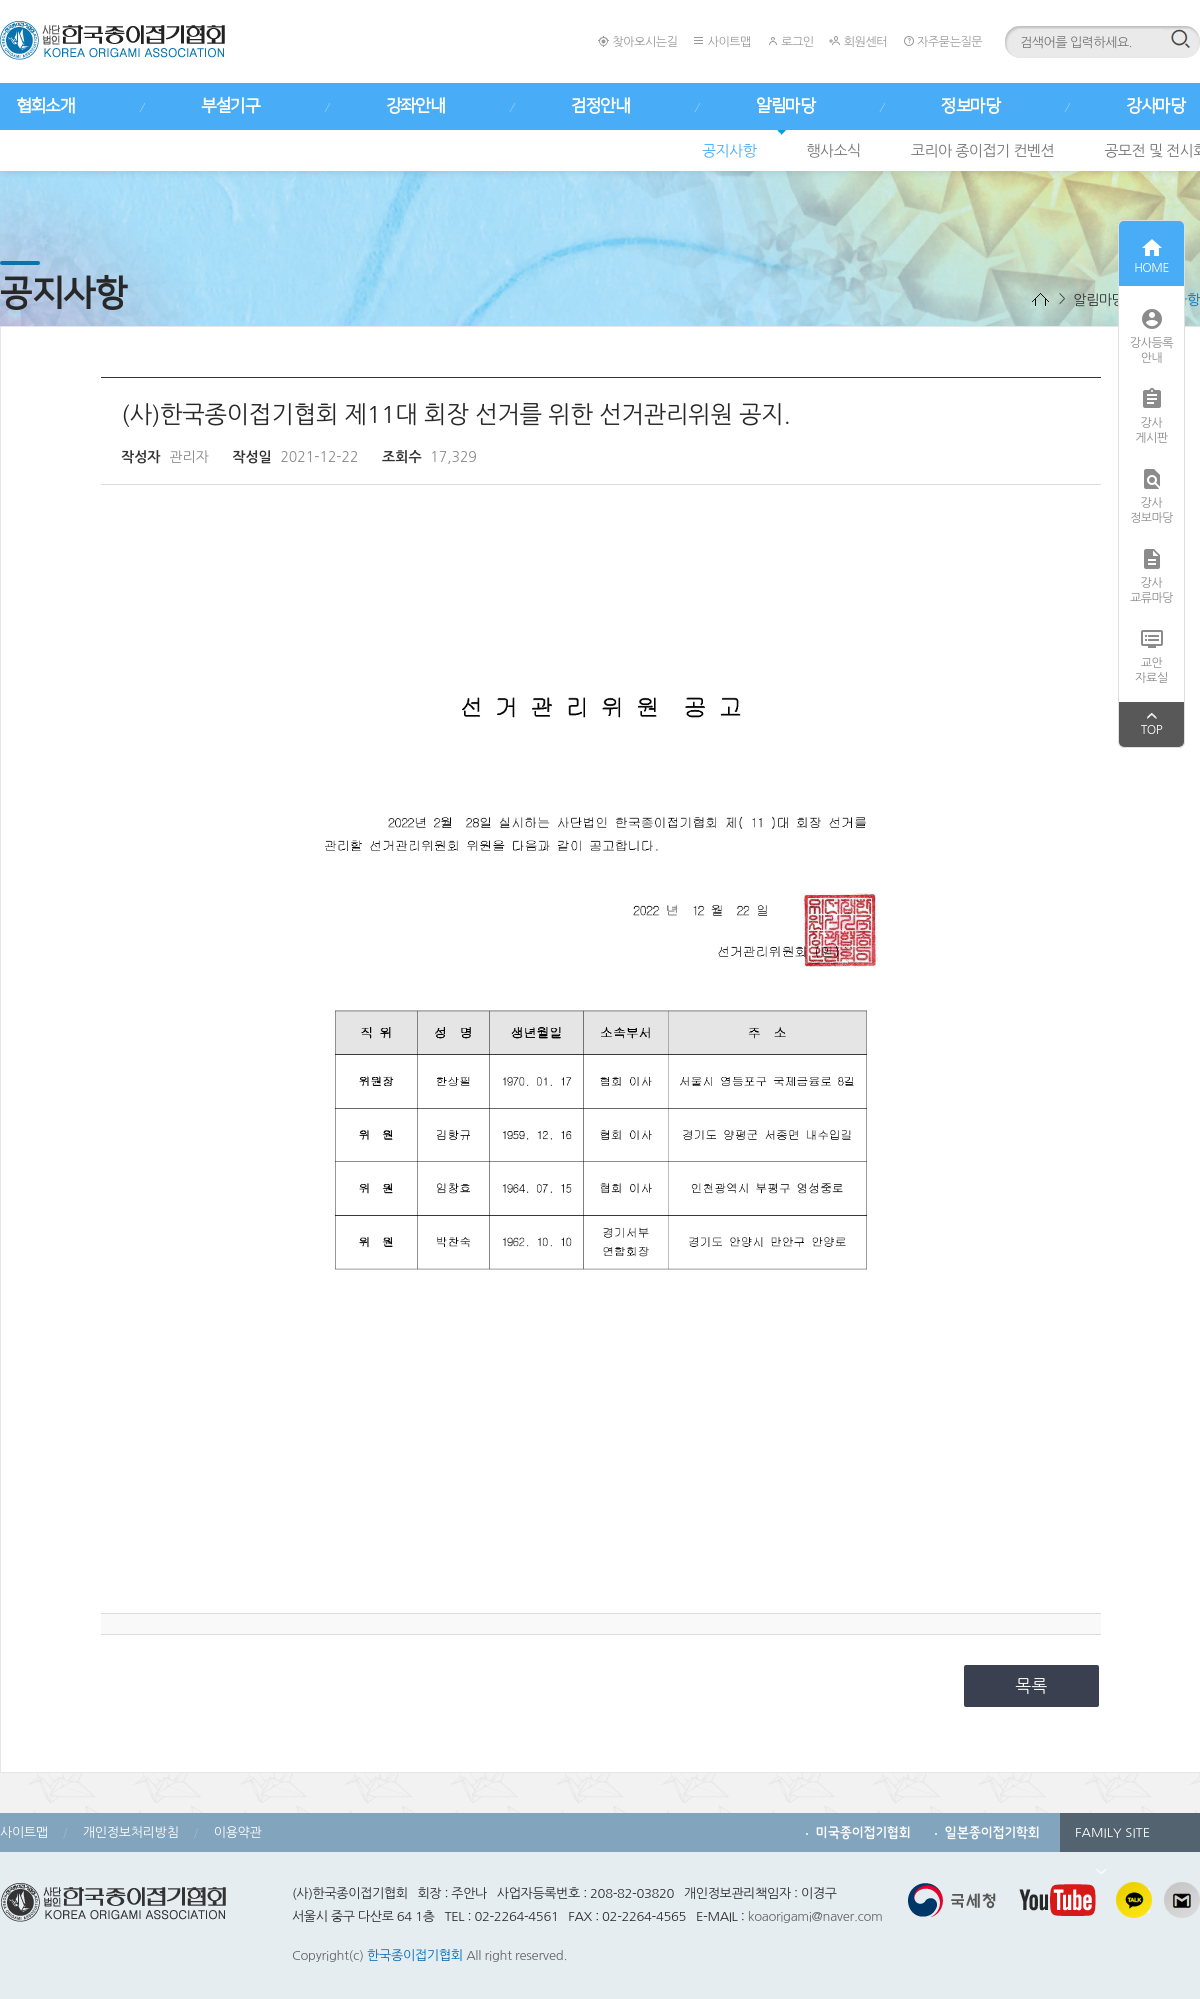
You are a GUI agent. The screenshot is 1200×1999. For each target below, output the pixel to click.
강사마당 (1155, 106)
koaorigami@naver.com (815, 1916)
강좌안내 (415, 106)
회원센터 (857, 41)
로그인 (790, 41)
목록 (1032, 1685)
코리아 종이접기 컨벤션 (982, 150)
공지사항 (729, 150)
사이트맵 (721, 41)
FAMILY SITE (1112, 1839)
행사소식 (833, 150)
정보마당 (970, 106)
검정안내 (600, 106)
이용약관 (238, 1832)
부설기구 (230, 106)
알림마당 (785, 106)
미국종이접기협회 (863, 1832)
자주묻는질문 (942, 41)
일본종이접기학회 (992, 1832)
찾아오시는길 (637, 41)
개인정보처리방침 (131, 1832)
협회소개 (45, 106)
